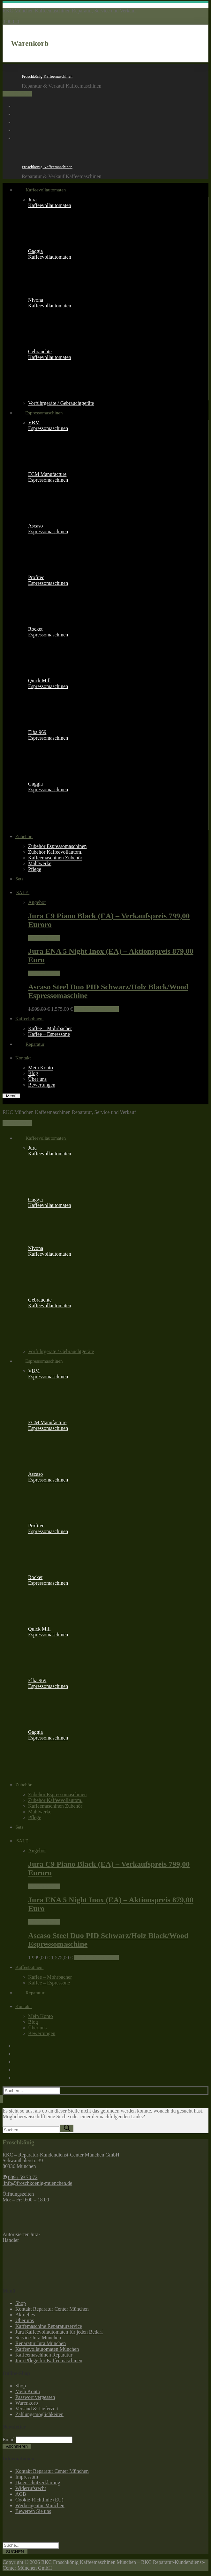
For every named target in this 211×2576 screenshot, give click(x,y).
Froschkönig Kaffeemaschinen (47, 76)
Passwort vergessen (35, 2397)
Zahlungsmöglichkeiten (39, 2414)
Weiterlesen (44, 938)
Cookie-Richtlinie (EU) (39, 2499)
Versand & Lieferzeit (36, 2408)
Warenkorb (26, 2403)
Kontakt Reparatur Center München (52, 2309)
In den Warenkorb (96, 1009)
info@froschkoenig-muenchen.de (37, 2183)
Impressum (26, 2476)
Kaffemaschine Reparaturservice (48, 2326)
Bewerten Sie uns (33, 2511)
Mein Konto (27, 2391)
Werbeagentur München (39, 2505)
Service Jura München (38, 2337)
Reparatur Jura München (40, 2343)
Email (9, 2439)
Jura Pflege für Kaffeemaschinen (48, 2360)
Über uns (24, 2320)
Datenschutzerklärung (37, 2482)
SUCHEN (15, 2551)
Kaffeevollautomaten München (47, 2349)
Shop (20, 2303)
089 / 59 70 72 (17, 94)
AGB (20, 2494)
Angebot (37, 902)
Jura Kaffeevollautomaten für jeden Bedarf (59, 2332)
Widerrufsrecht (30, 2488)
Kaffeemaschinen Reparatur (43, 2354)
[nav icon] (11, 1096)
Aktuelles (25, 2314)
